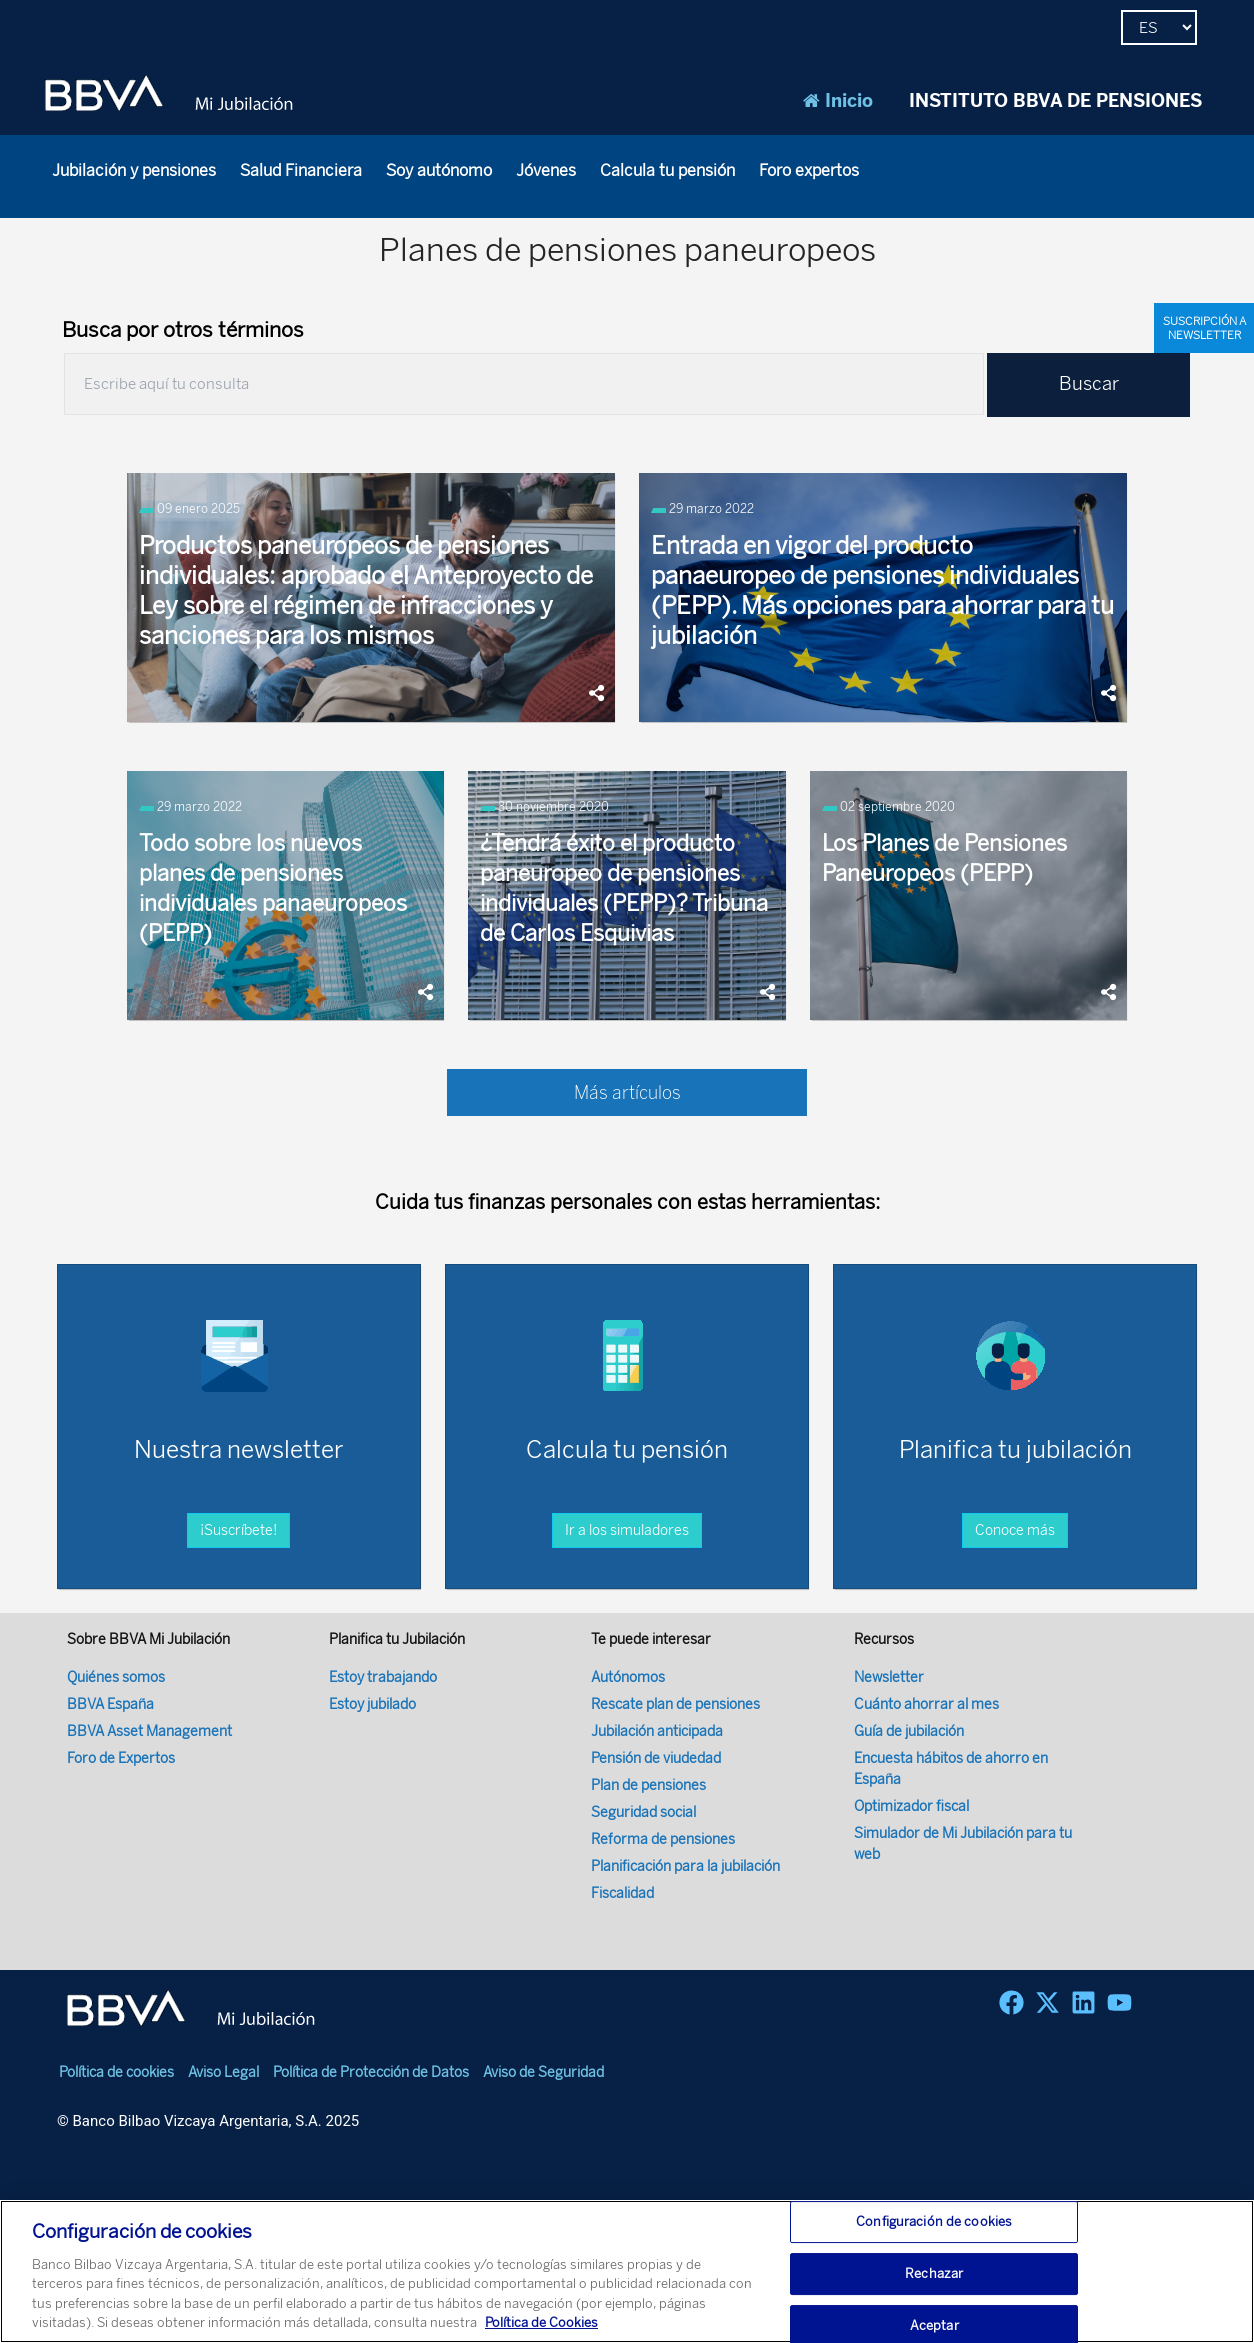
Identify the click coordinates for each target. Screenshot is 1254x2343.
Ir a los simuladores (627, 1530)
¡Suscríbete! (238, 1530)
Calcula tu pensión (667, 170)
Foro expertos (809, 170)
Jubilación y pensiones (134, 170)
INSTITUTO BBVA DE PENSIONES (1055, 101)
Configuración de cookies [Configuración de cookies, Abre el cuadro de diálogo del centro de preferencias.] (934, 2228)
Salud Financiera (301, 170)
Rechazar (934, 2279)
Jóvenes (546, 170)
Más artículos (627, 1093)
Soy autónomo (439, 170)
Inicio (838, 101)
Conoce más (1015, 1530)
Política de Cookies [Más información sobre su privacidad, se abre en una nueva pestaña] (541, 2329)
